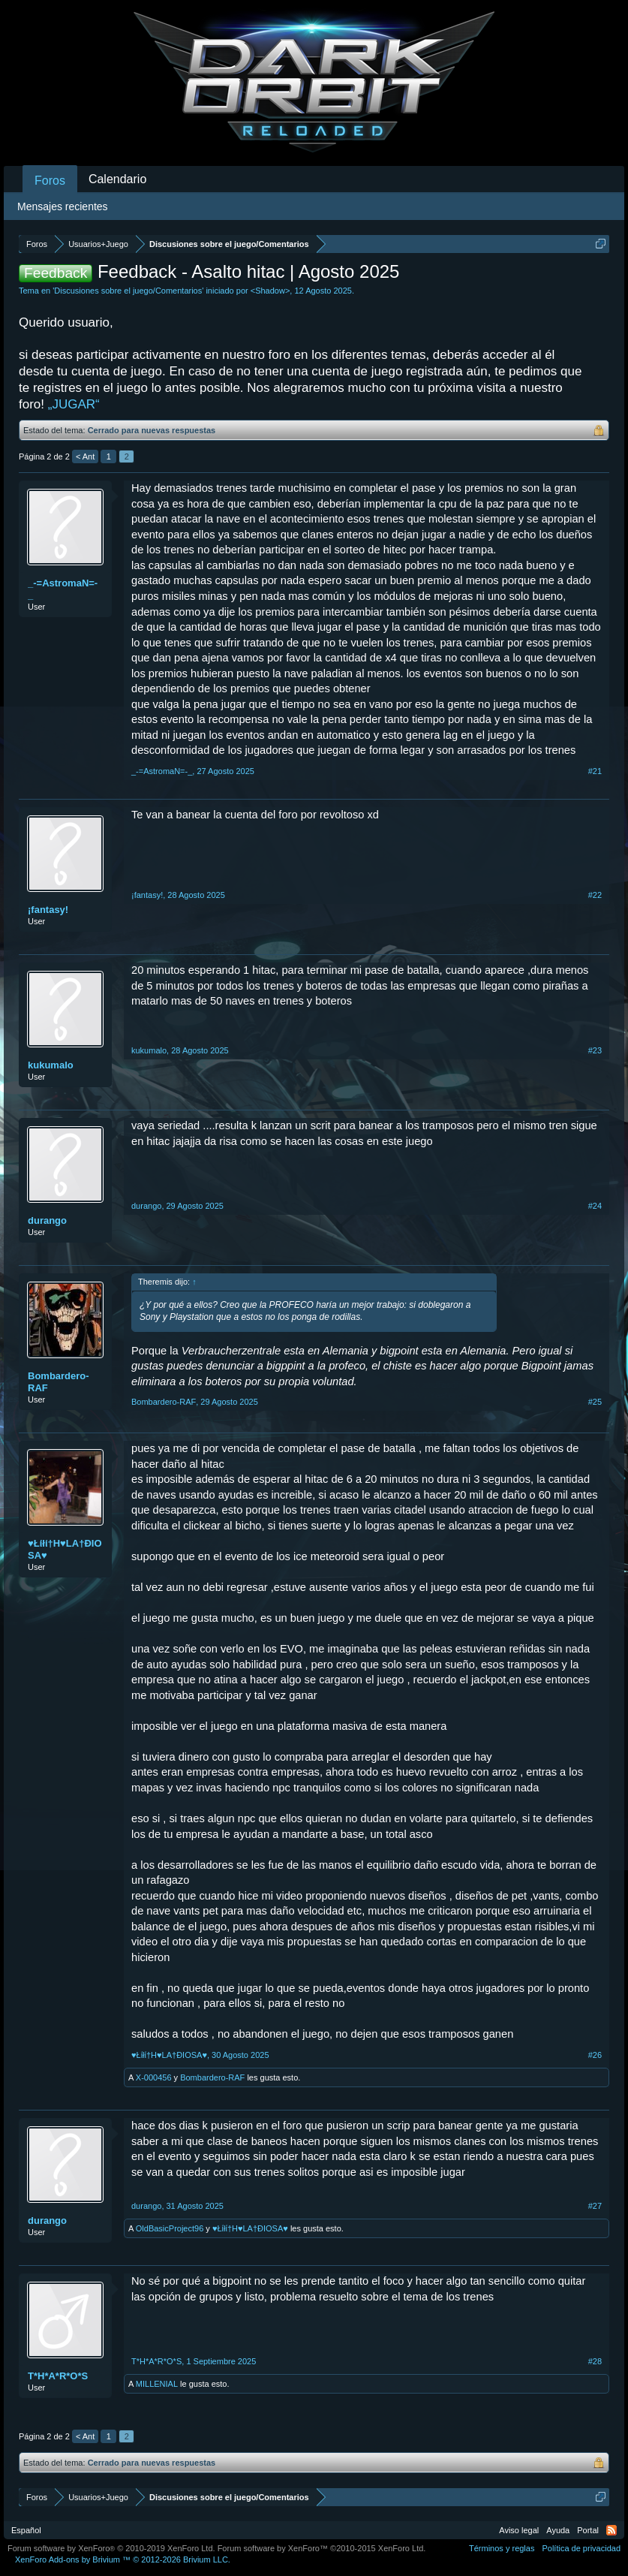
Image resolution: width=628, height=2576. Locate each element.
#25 (595, 1401)
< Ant (85, 456)
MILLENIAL (157, 2383)
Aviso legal (519, 2530)
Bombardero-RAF (58, 1381)
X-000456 (154, 2077)
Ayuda (557, 2530)
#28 (595, 2361)
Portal (588, 2530)
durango (47, 1220)
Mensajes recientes (62, 206)
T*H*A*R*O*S (58, 2376)
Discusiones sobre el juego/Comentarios (128, 290)
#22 (595, 894)
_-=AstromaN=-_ (63, 589)
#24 (595, 1205)
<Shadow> (270, 290)
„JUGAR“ (74, 404)
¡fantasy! (48, 909)
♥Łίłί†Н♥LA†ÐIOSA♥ (65, 1549)
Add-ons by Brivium (122, 2559)
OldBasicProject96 (170, 2228)
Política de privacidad (581, 2548)
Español (26, 2530)
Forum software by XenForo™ (322, 2548)
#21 (595, 771)
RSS (611, 2530)
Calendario (117, 179)
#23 (595, 1050)
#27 (595, 2205)
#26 (595, 2054)
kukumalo (51, 1065)
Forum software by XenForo (111, 2548)
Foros (50, 180)
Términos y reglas (501, 2548)
